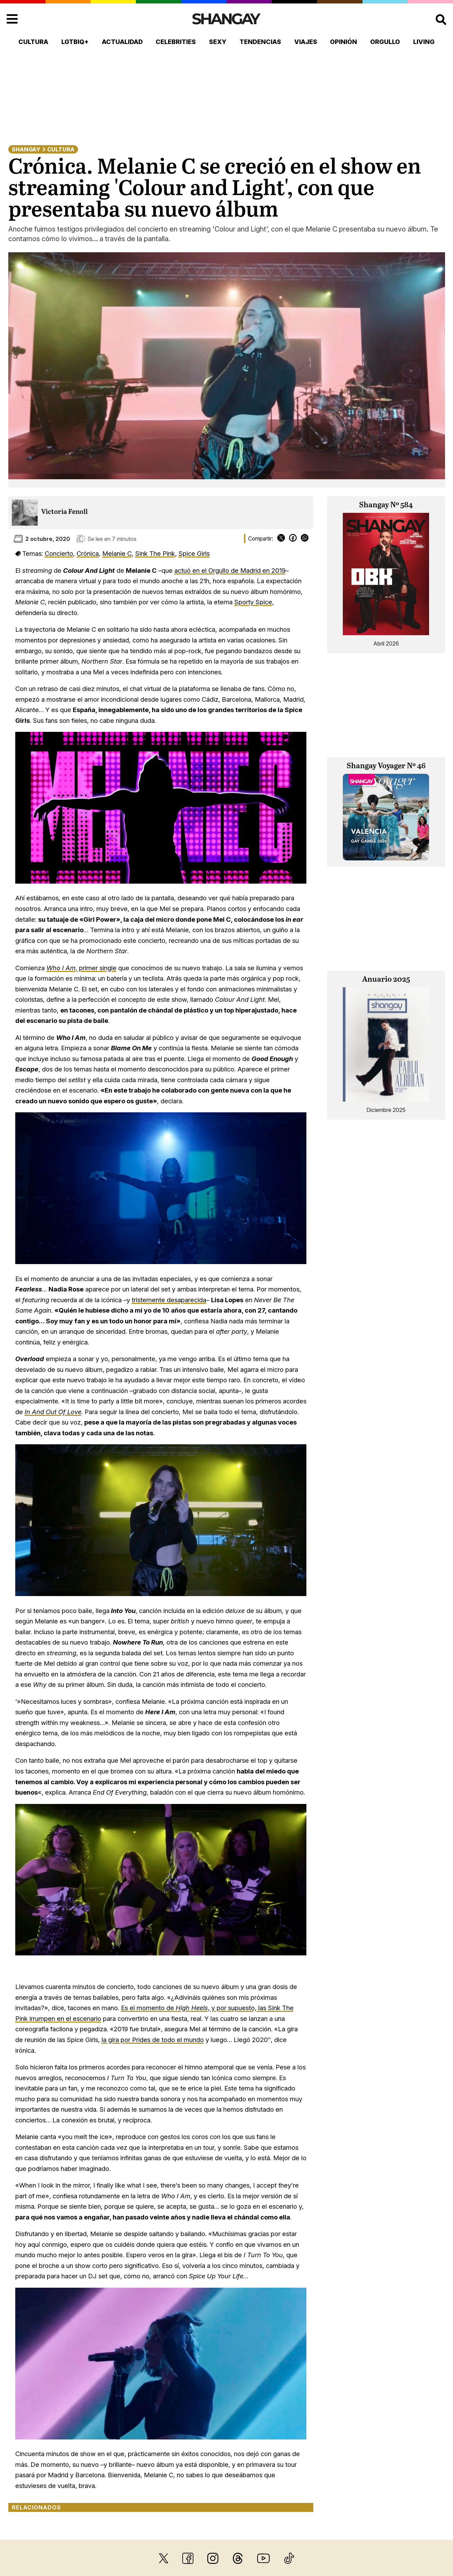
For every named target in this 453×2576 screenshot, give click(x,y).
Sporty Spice (253, 602)
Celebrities (176, 41)
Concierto (59, 553)
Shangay (26, 149)
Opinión (343, 41)
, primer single (81, 968)
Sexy (217, 41)
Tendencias (260, 41)
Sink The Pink (155, 553)
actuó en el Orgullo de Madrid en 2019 (230, 570)
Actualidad (122, 41)
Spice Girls (194, 553)
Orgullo (385, 41)
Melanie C (117, 553)
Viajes (305, 41)
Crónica (88, 553)
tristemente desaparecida (169, 1300)
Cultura (33, 41)
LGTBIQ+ (75, 41)
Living (424, 41)
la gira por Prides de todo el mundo (153, 2039)
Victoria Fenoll (64, 512)
